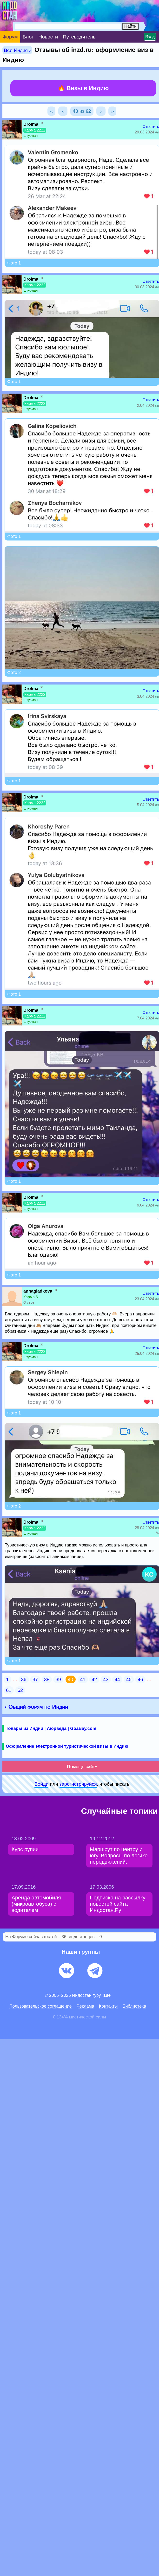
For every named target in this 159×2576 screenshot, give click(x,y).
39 (58, 1679)
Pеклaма (85, 2006)
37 (35, 1679)
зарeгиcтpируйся (78, 1784)
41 (82, 1679)
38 (46, 1679)
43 (105, 1679)
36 (23, 1679)
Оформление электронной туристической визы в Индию (67, 1746)
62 (20, 1690)
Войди (41, 1784)
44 (117, 1679)
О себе (28, 1302)
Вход (150, 36)
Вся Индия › (17, 50)
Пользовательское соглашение (40, 2006)
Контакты (108, 2006)
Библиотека (134, 2006)
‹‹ (51, 111)
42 (94, 1679)
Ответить (151, 127)
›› (112, 111)
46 (140, 1679)
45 (129, 1679)
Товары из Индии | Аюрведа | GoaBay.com (51, 1728)
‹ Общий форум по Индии (36, 1706)
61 (8, 1690)
